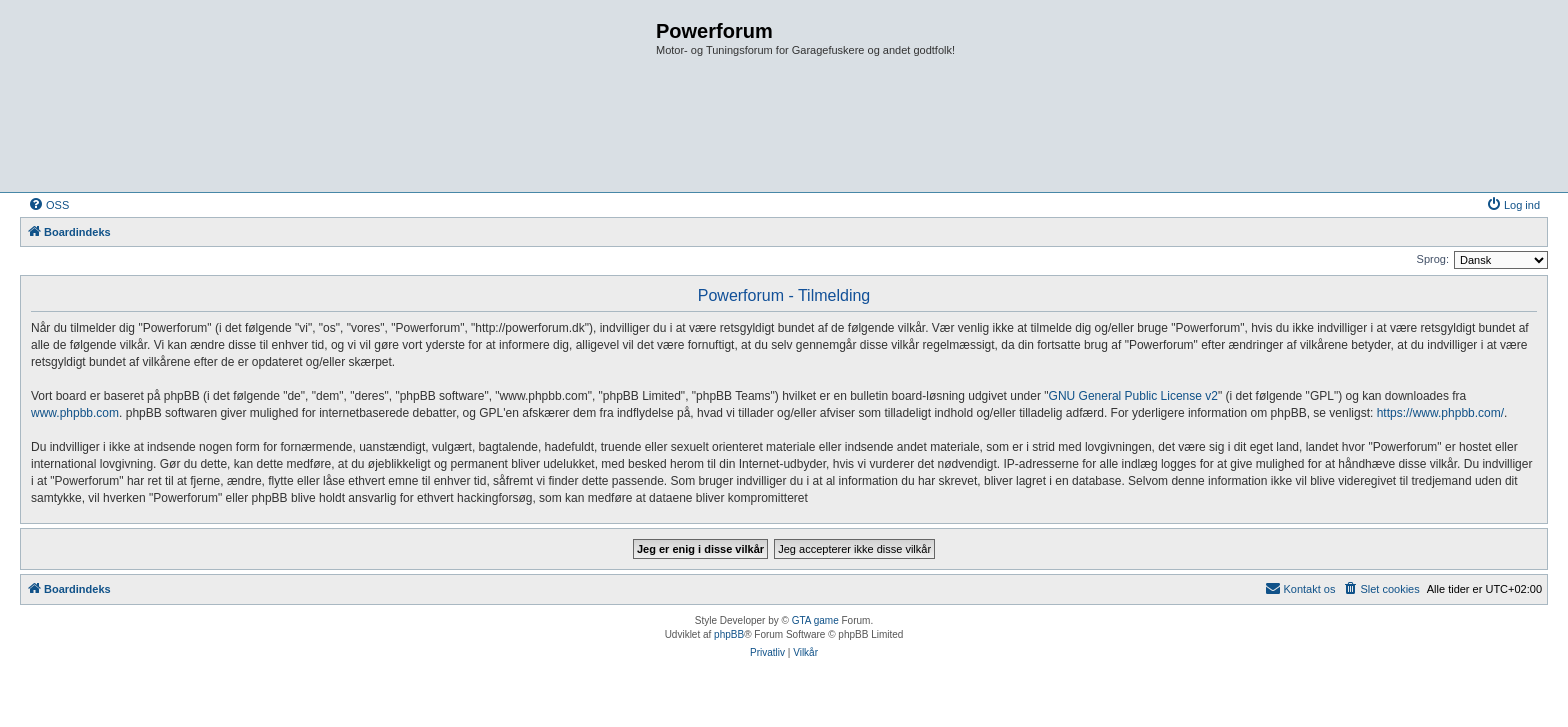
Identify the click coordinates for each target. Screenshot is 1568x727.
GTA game (815, 620)
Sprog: (1433, 259)
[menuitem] (48, 205)
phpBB (729, 634)
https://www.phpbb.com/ (1440, 413)
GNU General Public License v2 (1133, 396)
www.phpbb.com (75, 413)
